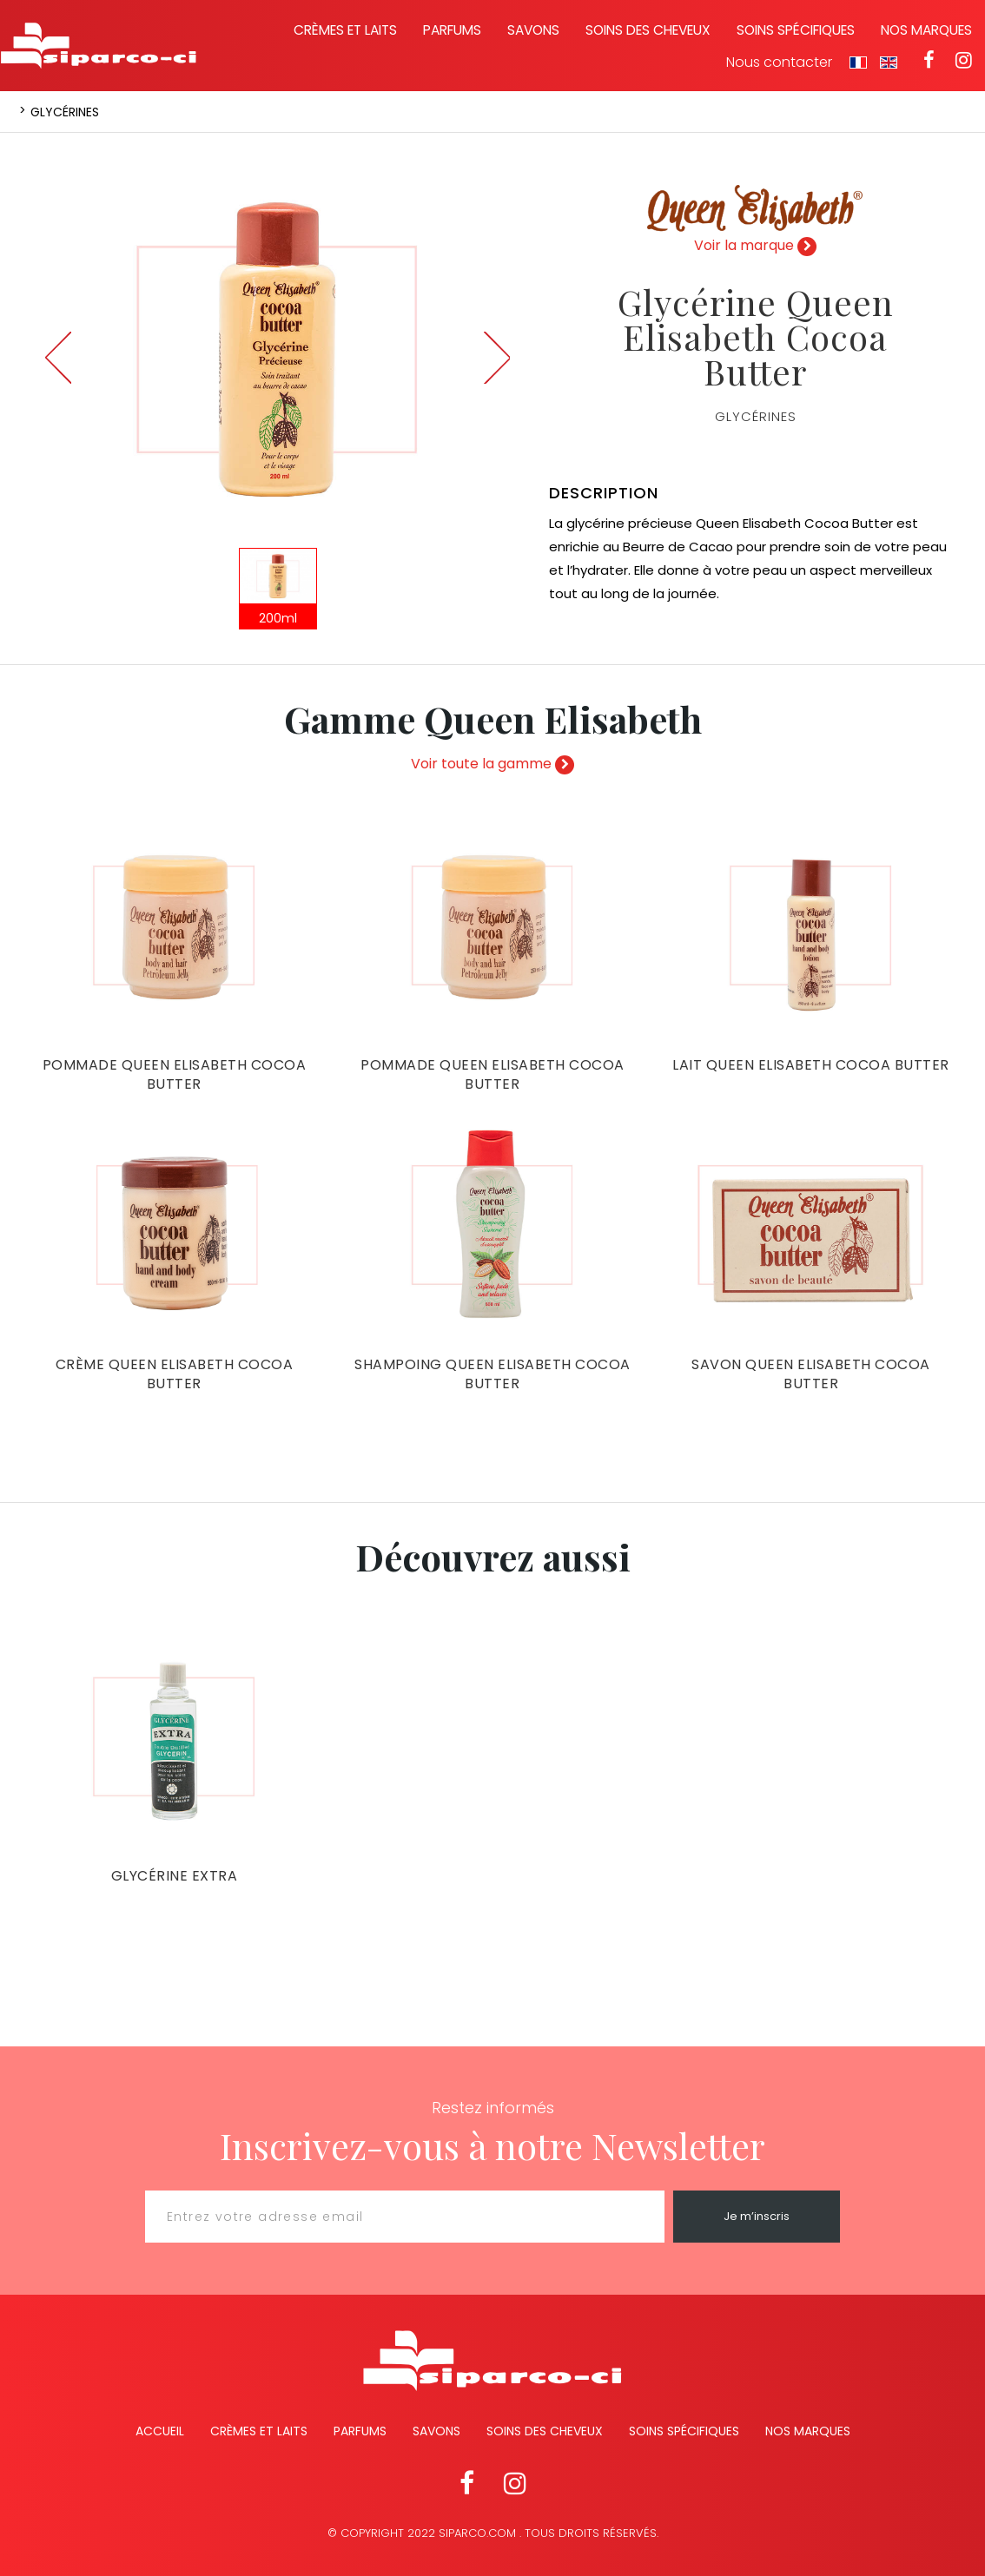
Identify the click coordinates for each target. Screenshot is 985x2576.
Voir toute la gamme (492, 764)
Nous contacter (779, 62)
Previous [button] (58, 358)
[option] (277, 349)
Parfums (452, 30)
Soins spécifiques (796, 30)
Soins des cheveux (648, 30)
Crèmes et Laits (258, 2431)
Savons (533, 30)
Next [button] (497, 358)
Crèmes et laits (345, 30)
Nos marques (926, 30)
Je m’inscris (757, 2216)
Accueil (160, 2431)
